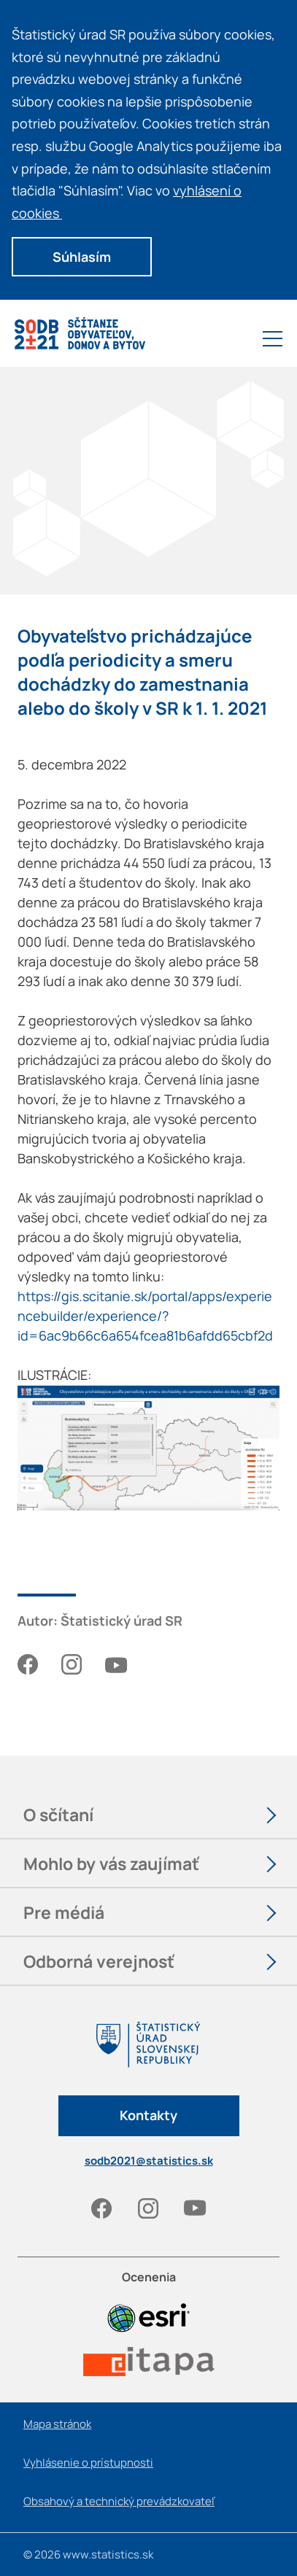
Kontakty (148, 2115)
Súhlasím (82, 256)
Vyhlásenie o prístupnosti (88, 2462)
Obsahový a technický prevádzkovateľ (119, 2501)
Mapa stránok (57, 2424)
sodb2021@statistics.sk (149, 2160)
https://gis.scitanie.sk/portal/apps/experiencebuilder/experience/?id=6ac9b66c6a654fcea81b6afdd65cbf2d (145, 1315)
